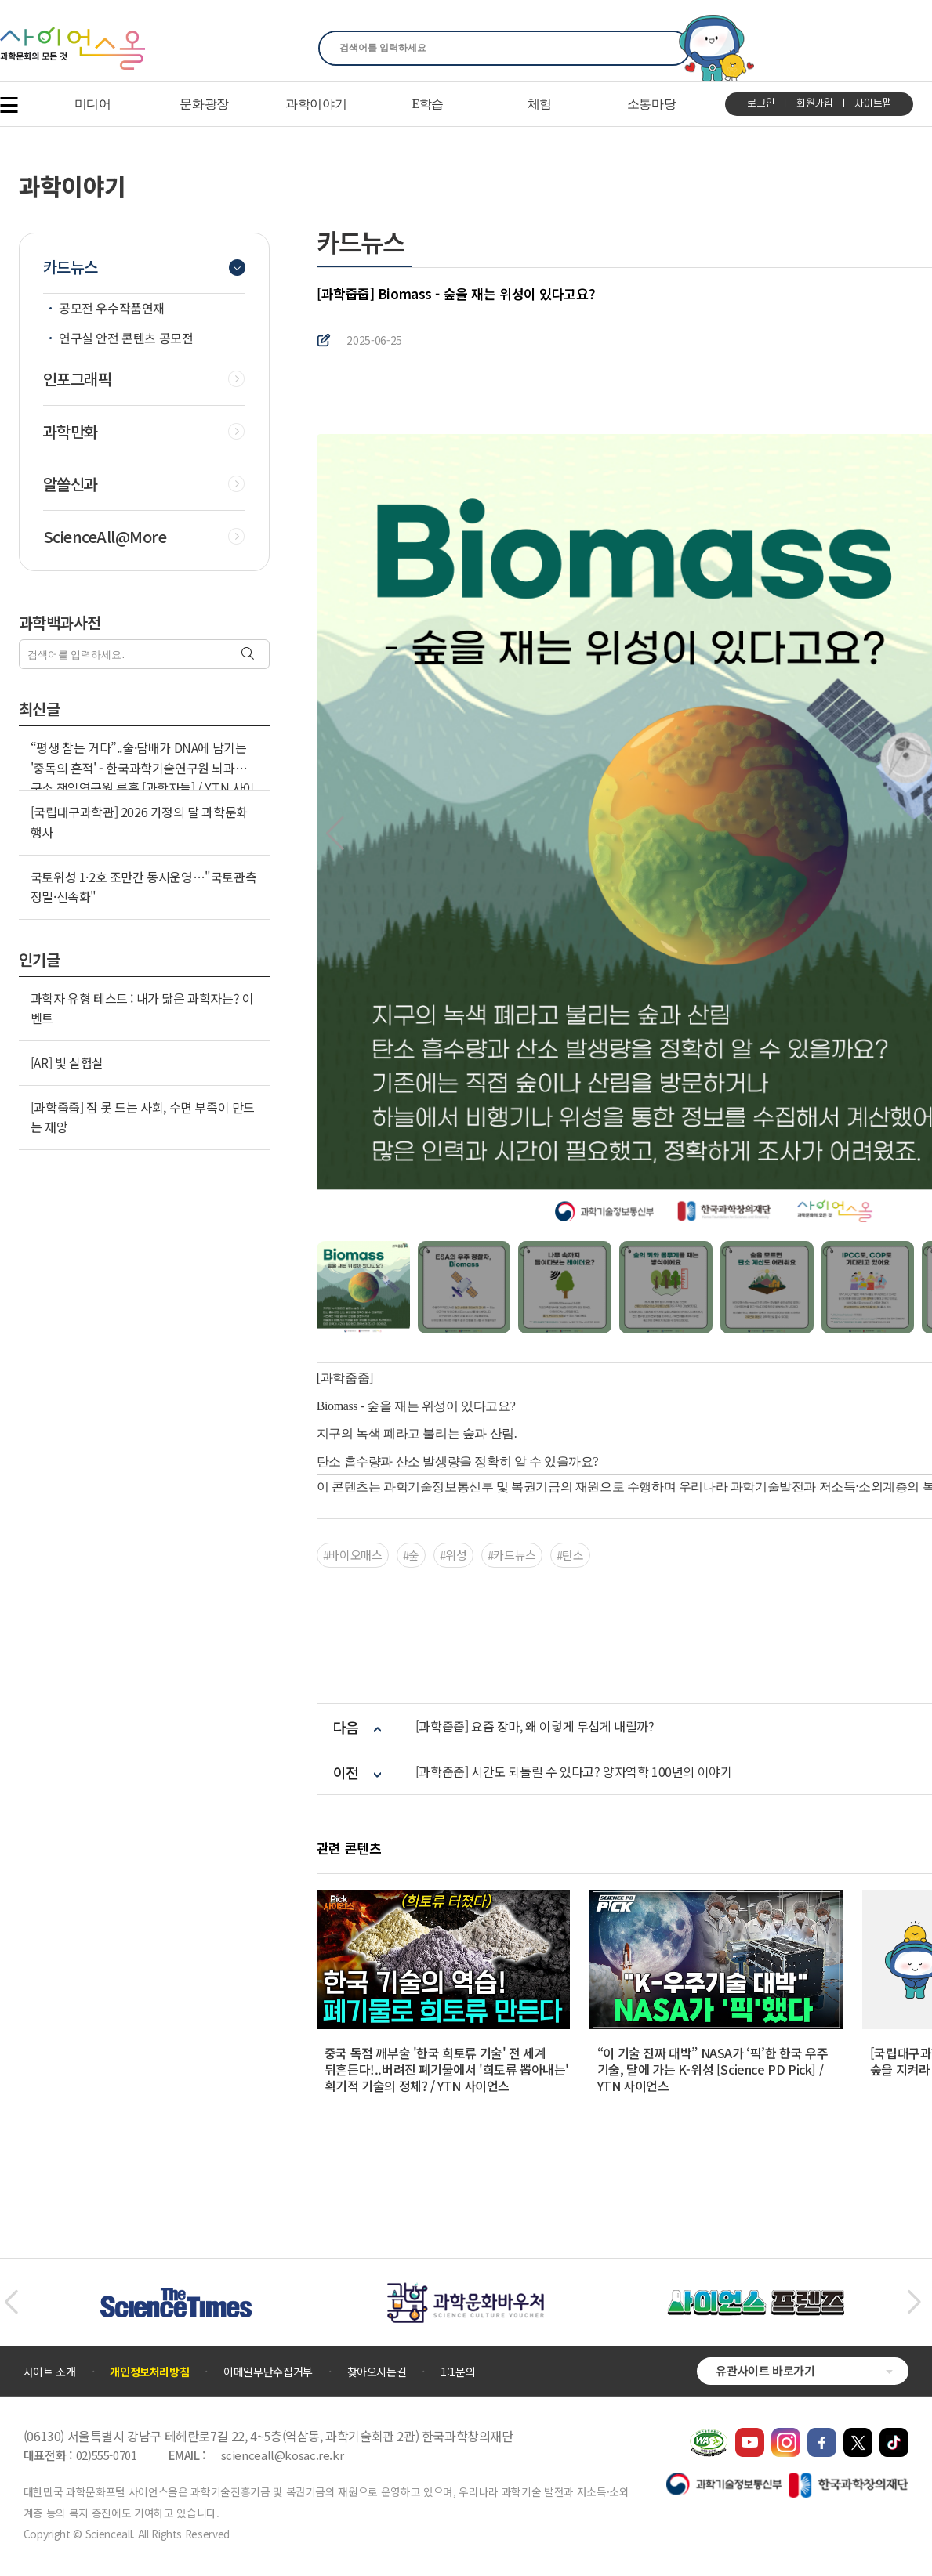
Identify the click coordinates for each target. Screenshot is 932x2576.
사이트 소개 (50, 2371)
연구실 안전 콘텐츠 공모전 (126, 337)
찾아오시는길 (377, 2371)
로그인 (760, 103)
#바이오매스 (353, 1555)
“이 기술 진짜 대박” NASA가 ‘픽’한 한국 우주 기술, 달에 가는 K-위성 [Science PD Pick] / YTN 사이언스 (712, 2069)
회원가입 (814, 103)
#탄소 (570, 1555)
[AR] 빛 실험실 (67, 1062)
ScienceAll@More (105, 536)
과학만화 (70, 431)
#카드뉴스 (512, 1555)
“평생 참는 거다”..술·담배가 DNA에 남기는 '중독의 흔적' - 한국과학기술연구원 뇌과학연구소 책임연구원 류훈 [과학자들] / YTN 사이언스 (144, 777)
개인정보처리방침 (149, 2371)
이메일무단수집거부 (268, 2371)
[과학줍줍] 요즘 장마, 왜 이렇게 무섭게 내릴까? (535, 1726)
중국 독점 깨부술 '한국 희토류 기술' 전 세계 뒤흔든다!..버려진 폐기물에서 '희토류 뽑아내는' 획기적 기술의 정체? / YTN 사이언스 (447, 2069)
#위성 (453, 1555)
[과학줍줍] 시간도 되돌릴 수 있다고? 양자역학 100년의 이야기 (573, 1772)
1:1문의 (458, 2371)
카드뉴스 (70, 266)
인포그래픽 (77, 379)
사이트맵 (872, 103)
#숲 (411, 1555)
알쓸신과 (70, 484)
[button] (335, 833)
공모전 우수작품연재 (112, 307)
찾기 (669, 48)
